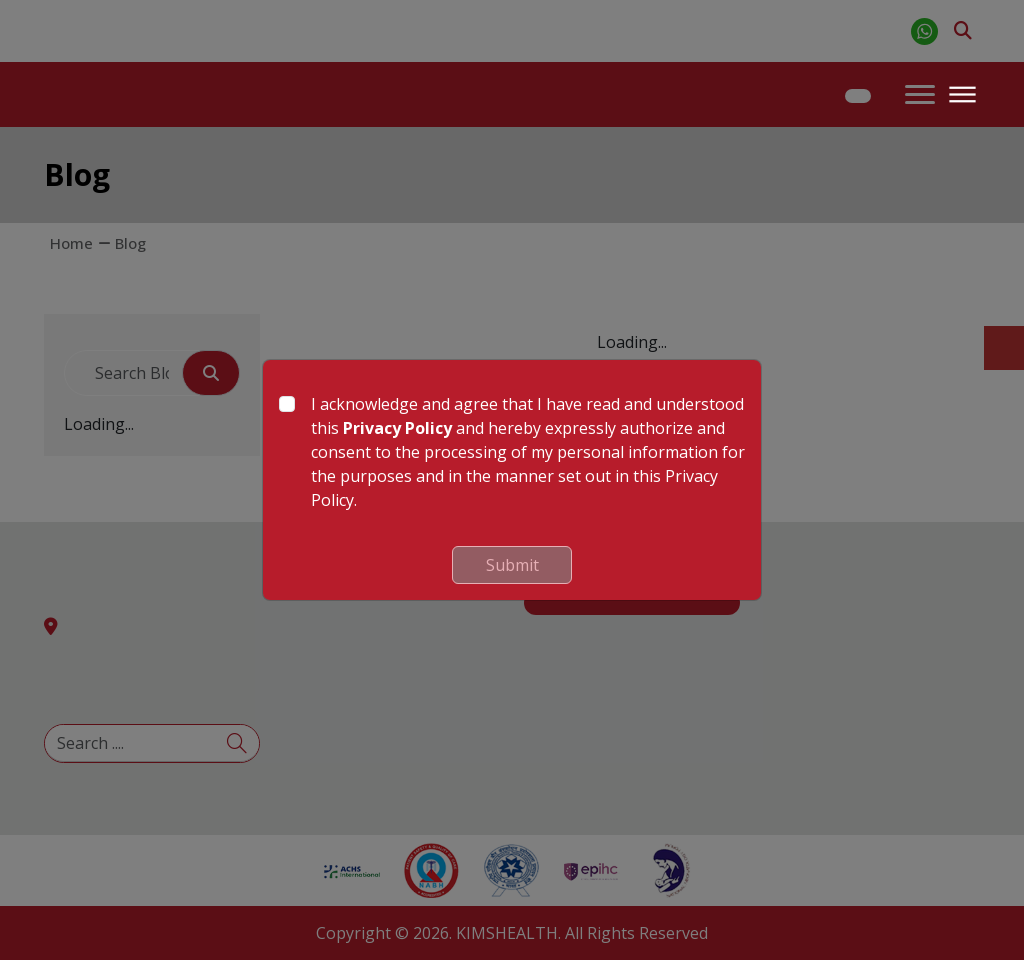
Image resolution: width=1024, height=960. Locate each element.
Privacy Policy (397, 428)
